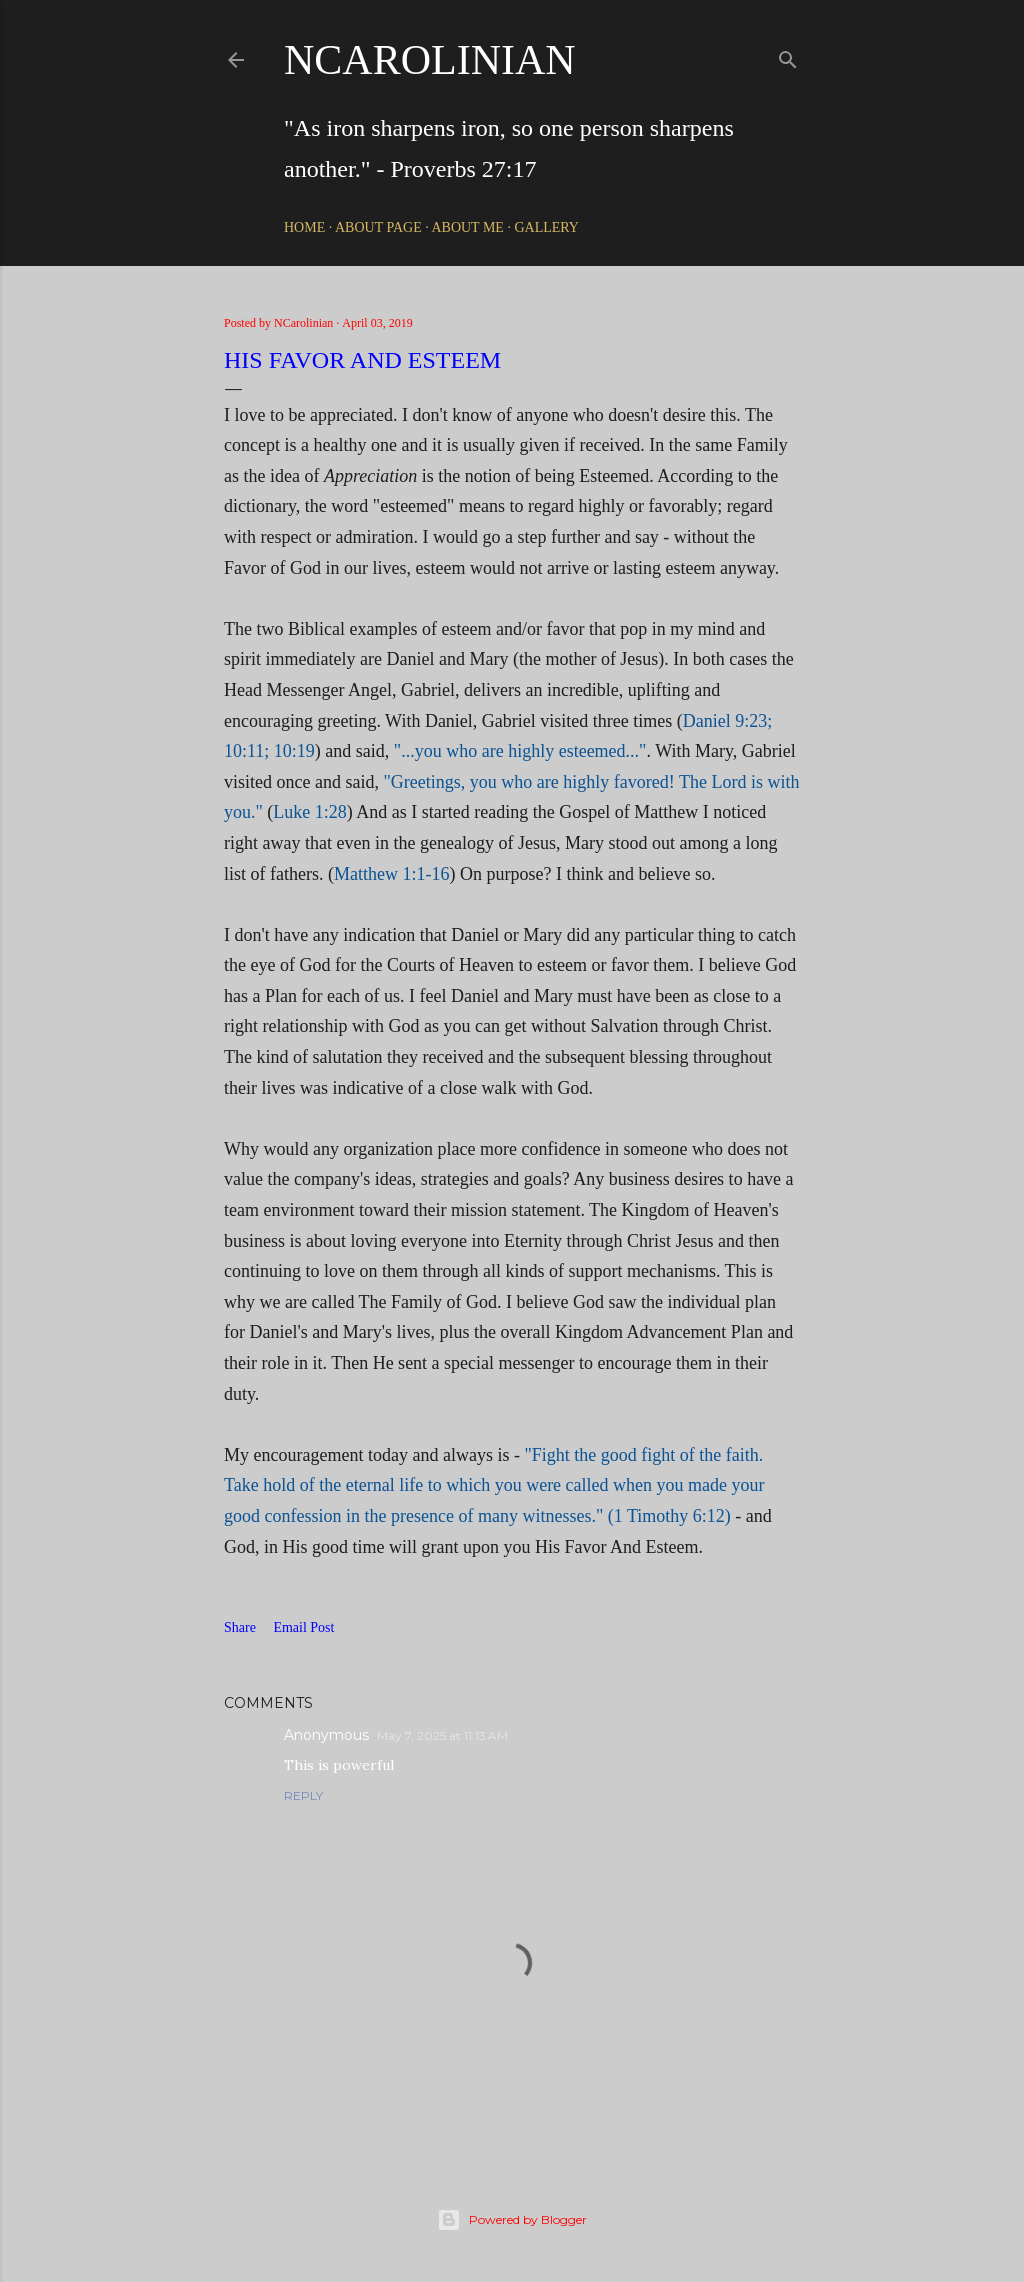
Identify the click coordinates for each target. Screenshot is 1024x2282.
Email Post (303, 1627)
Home (304, 227)
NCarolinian (430, 60)
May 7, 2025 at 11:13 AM (442, 1735)
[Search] (788, 55)
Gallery (546, 227)
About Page (378, 227)
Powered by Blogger (512, 2220)
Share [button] (240, 1627)
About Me (467, 227)
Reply (303, 1795)
